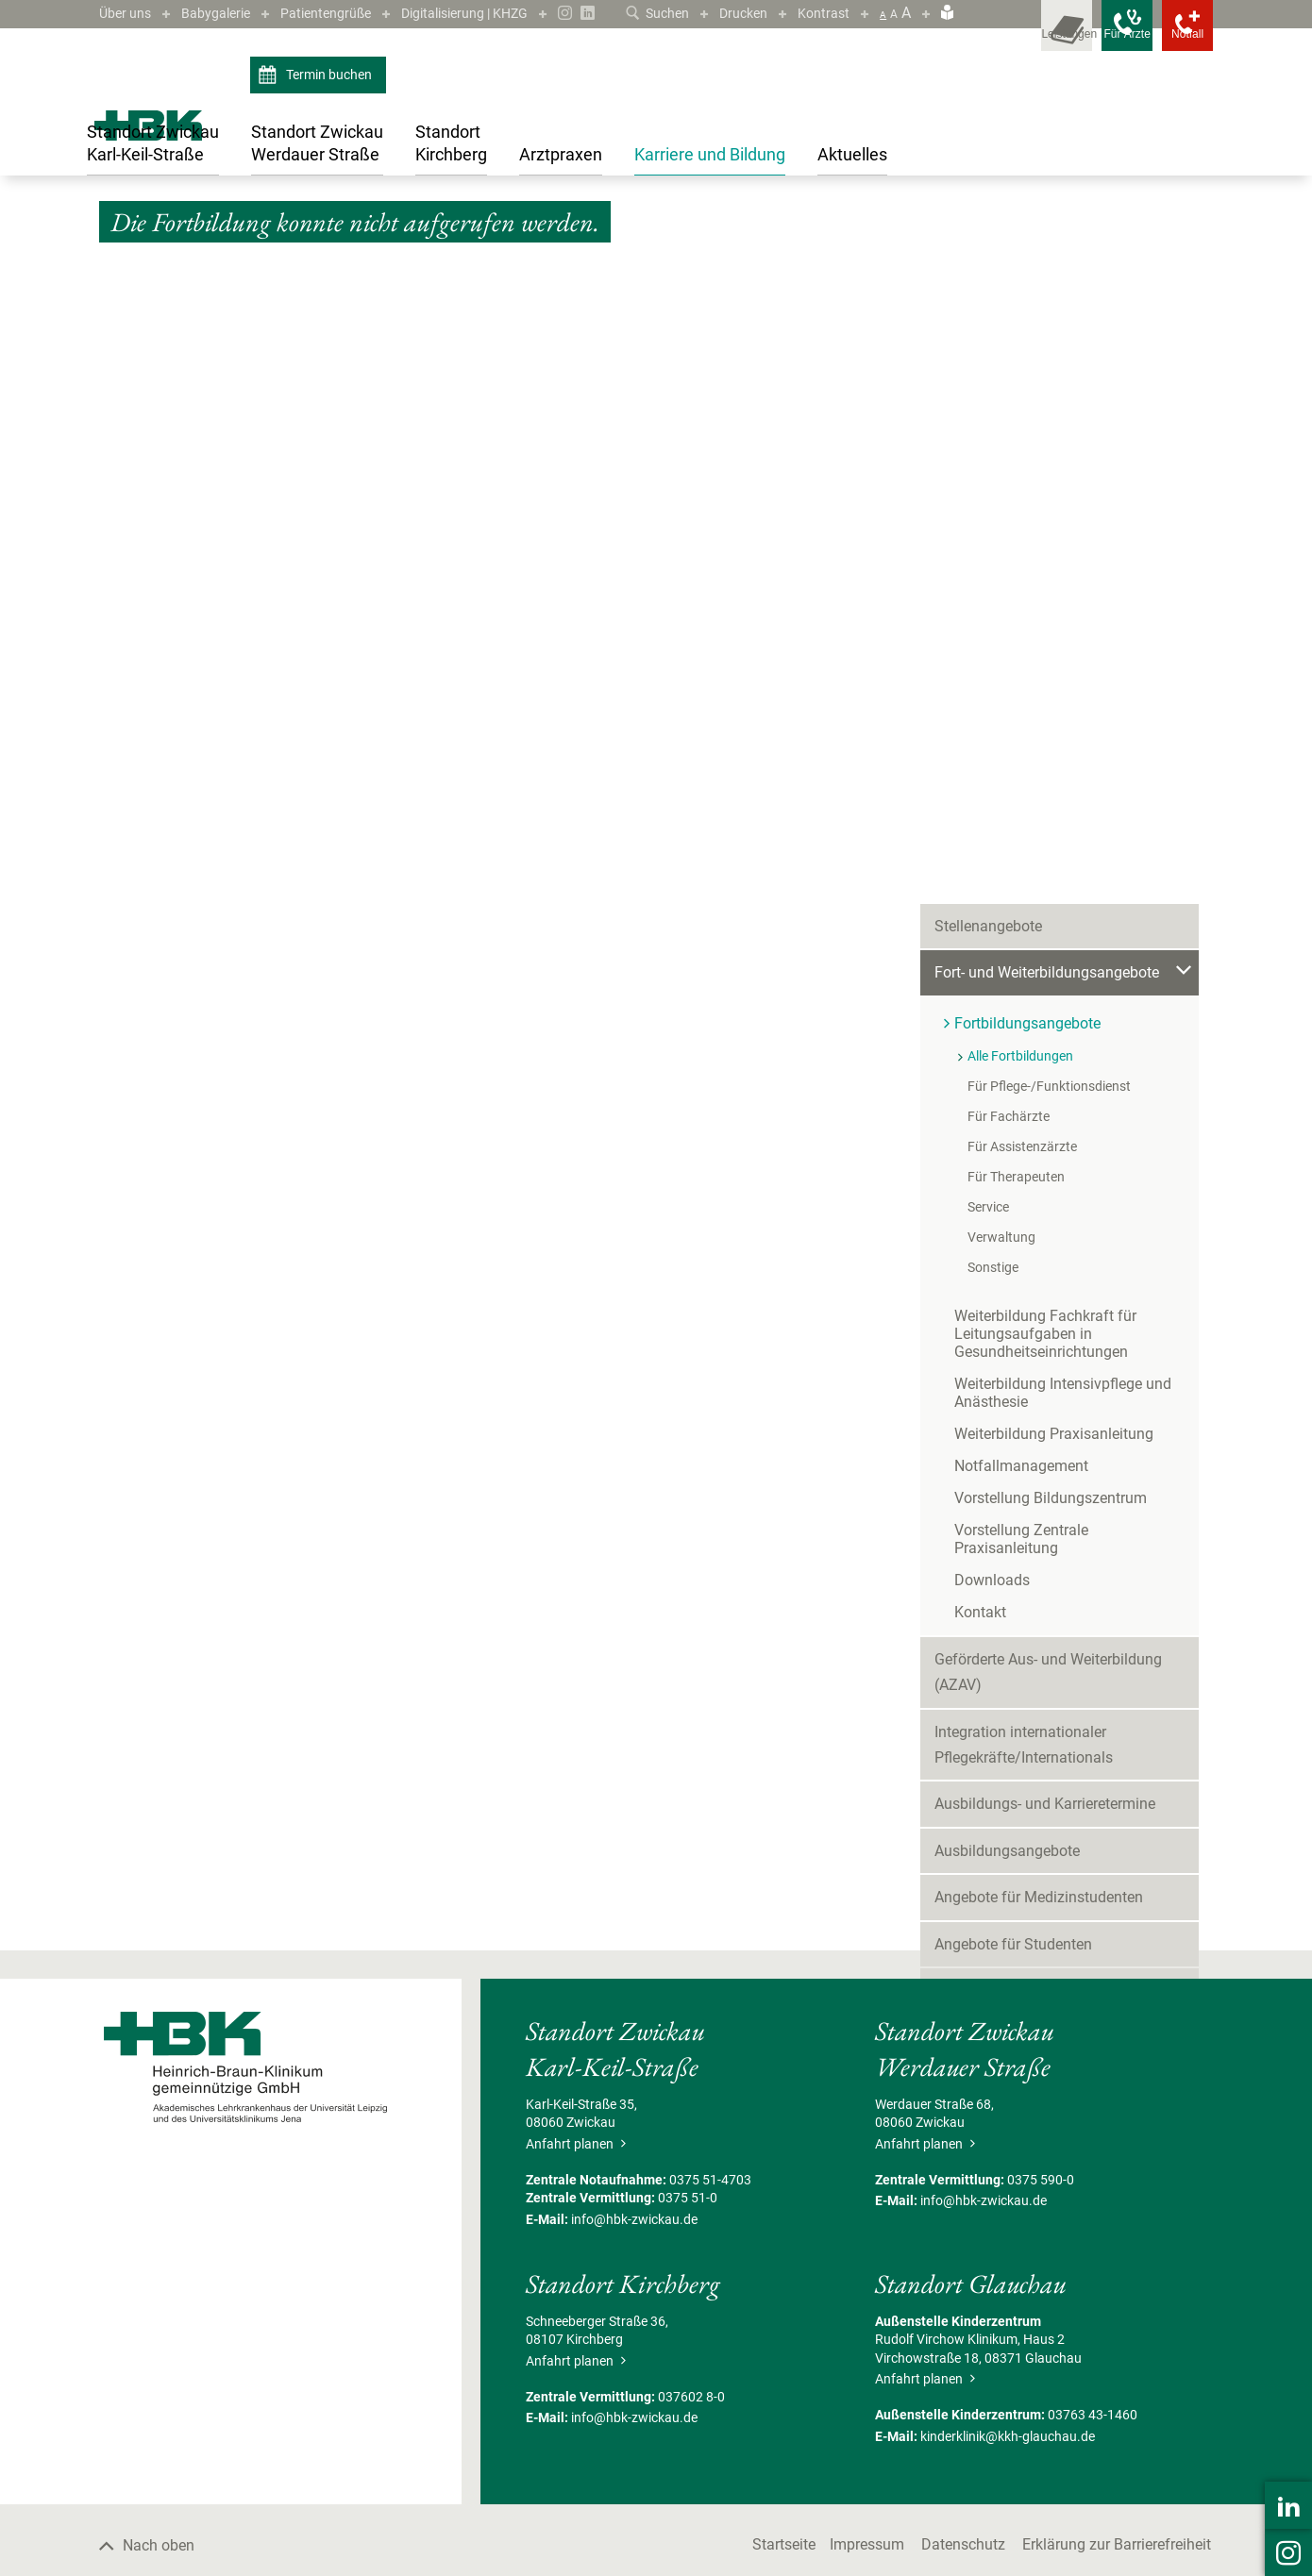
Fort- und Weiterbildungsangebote (340, 247)
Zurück (129, 372)
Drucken (735, 13)
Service (988, 600)
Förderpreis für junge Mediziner (1037, 1413)
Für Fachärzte (1008, 509)
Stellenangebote (988, 319)
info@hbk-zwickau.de (634, 2426)
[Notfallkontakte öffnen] (1175, 37)
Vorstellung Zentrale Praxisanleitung (1075, 923)
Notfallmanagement (1021, 859)
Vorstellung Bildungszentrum (1050, 891)
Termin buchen (317, 102)
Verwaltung (1001, 630)
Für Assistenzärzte (1022, 539)
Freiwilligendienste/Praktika (1026, 1367)
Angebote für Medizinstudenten (1038, 1273)
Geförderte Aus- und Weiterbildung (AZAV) (1048, 1047)
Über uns (128, 13)
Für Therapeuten (1016, 569)
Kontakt (980, 987)
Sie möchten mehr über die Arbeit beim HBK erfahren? (1071, 1711)
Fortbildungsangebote (503, 247)
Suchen (642, 13)
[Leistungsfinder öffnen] (1005, 37)
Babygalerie (227, 13)
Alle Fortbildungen (622, 247)
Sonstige (992, 660)
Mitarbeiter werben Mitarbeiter (1034, 1600)
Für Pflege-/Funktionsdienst (1049, 479)
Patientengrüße (347, 13)
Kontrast (821, 13)
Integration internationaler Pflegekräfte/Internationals (1023, 1120)
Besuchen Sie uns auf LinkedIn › (1069, 1824)
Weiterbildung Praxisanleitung (1053, 827)
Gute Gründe (976, 1506)
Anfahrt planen (576, 2351)
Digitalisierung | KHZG (502, 13)
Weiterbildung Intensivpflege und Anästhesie (1062, 786)
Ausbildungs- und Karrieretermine (1044, 1180)
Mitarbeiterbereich (994, 1553)
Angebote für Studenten (1013, 1320)
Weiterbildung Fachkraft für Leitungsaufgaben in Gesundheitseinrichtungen (1045, 727)
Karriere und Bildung (182, 247)
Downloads (992, 955)
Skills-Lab (967, 1459)
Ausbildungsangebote (1007, 1226)
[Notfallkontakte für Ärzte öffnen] (1090, 37)
